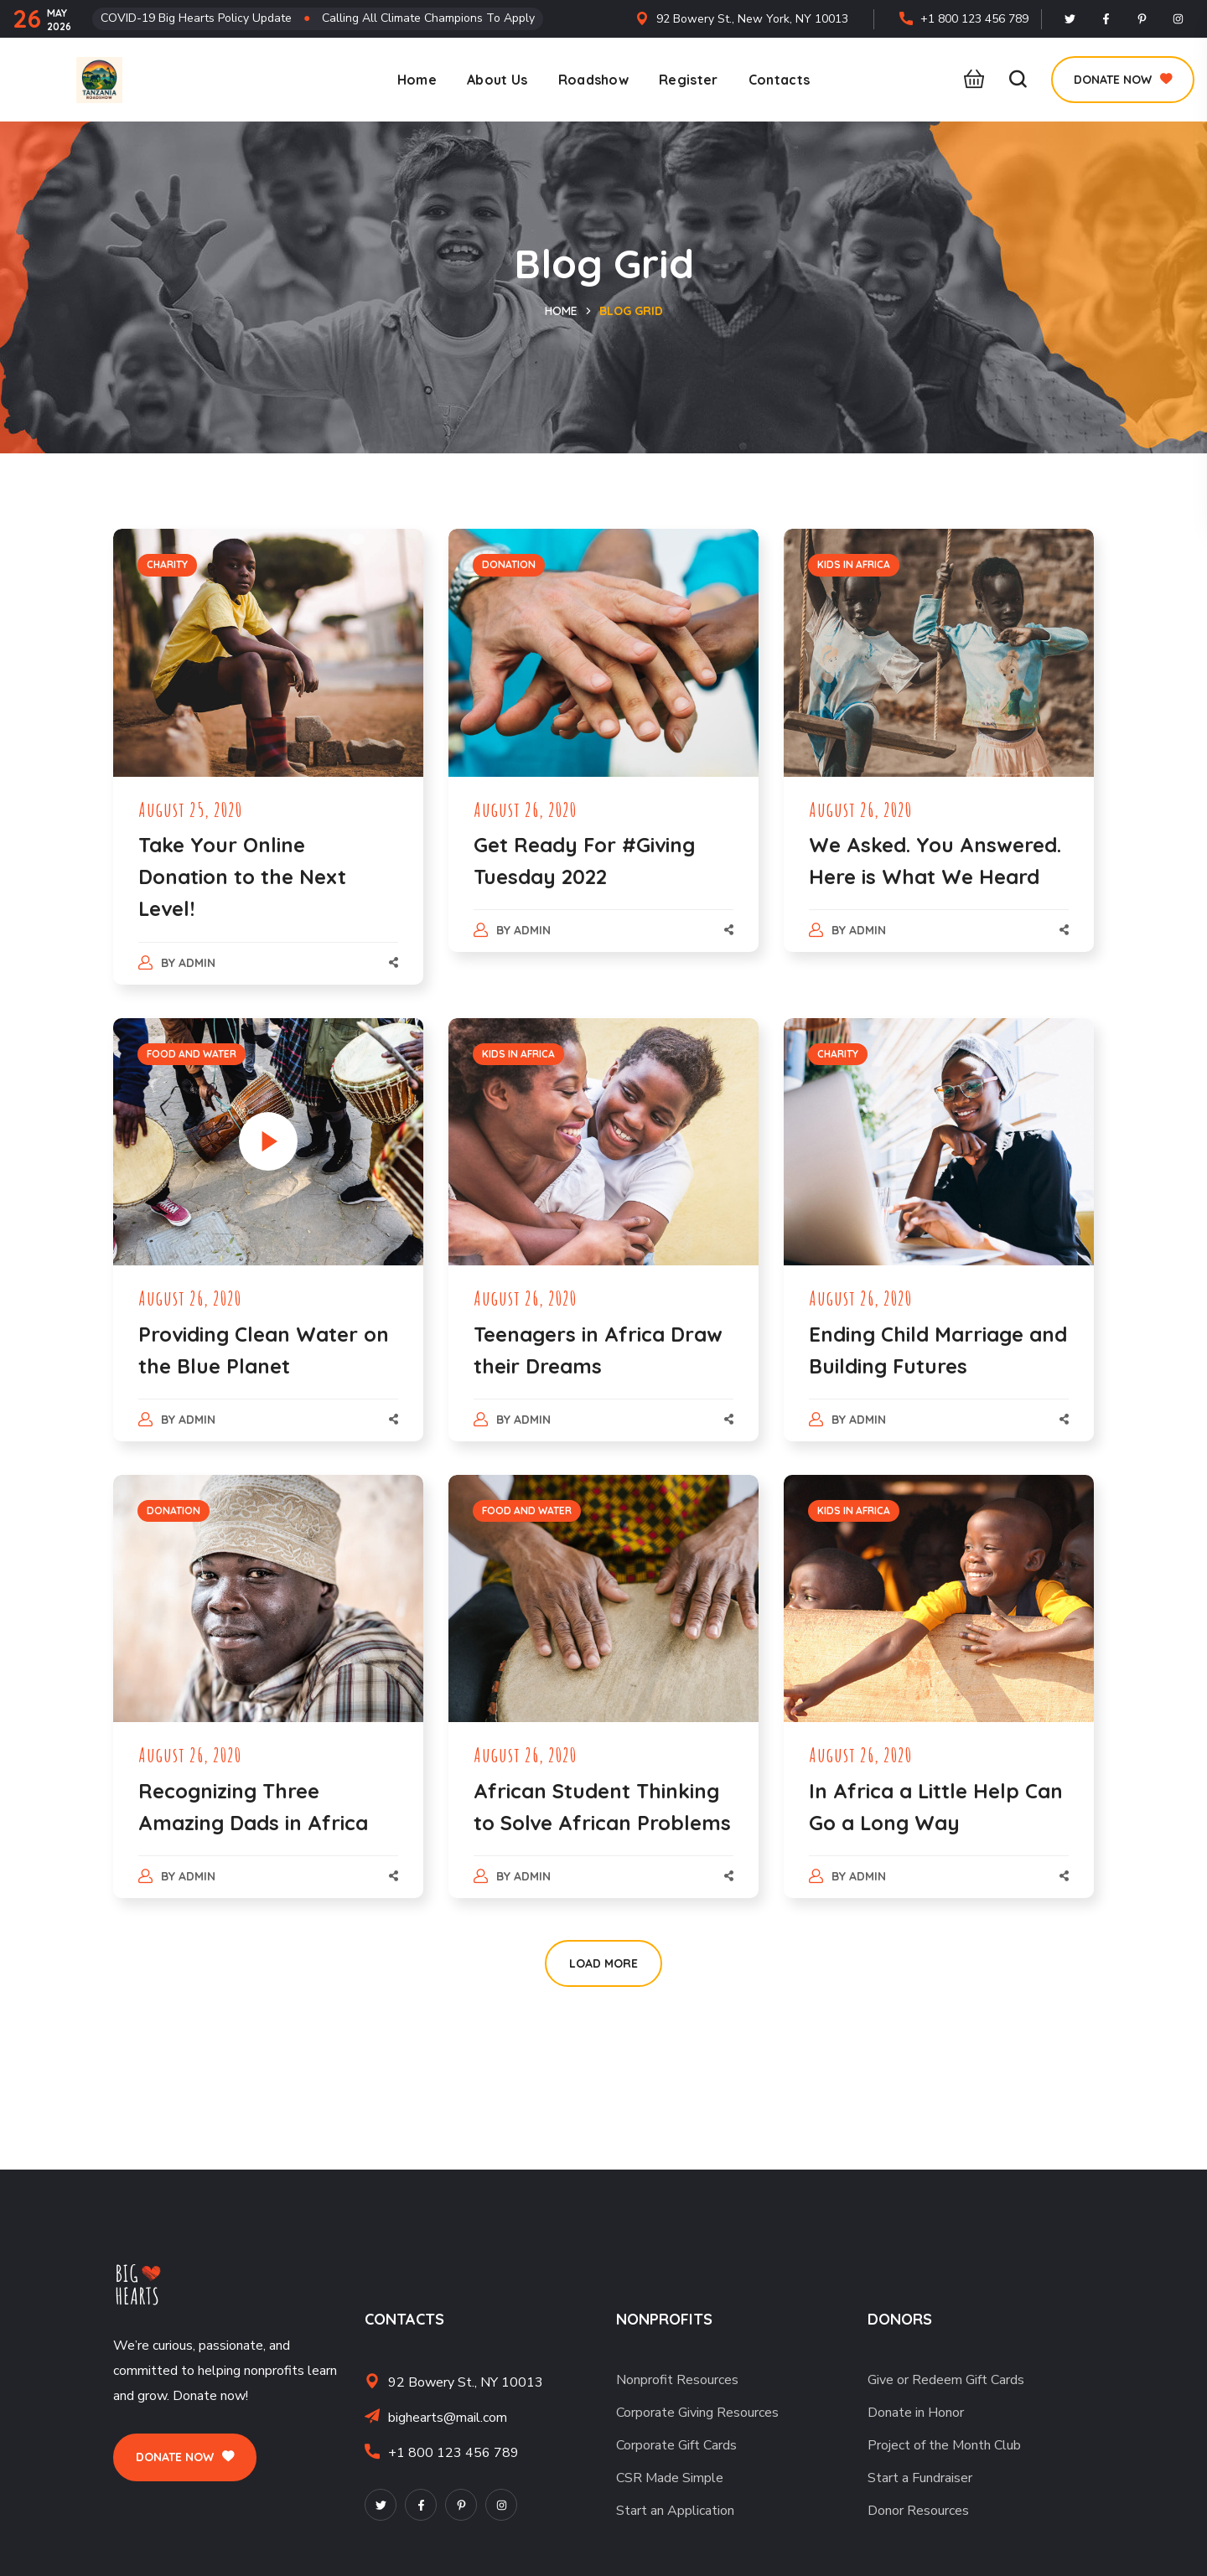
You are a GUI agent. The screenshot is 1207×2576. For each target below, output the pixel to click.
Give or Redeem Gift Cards (946, 2380)
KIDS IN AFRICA (853, 564)
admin (197, 962)
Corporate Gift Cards (676, 2445)
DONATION (509, 564)
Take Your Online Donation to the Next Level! (242, 876)
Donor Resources (918, 2510)
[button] (969, 80)
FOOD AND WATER (191, 1053)
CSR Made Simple (669, 2478)
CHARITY (167, 564)
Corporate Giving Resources (697, 2412)
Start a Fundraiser (920, 2478)
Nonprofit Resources (677, 2380)
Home (561, 310)
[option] (939, 1599)
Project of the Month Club (944, 2445)
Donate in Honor (916, 2412)
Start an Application (675, 2510)
